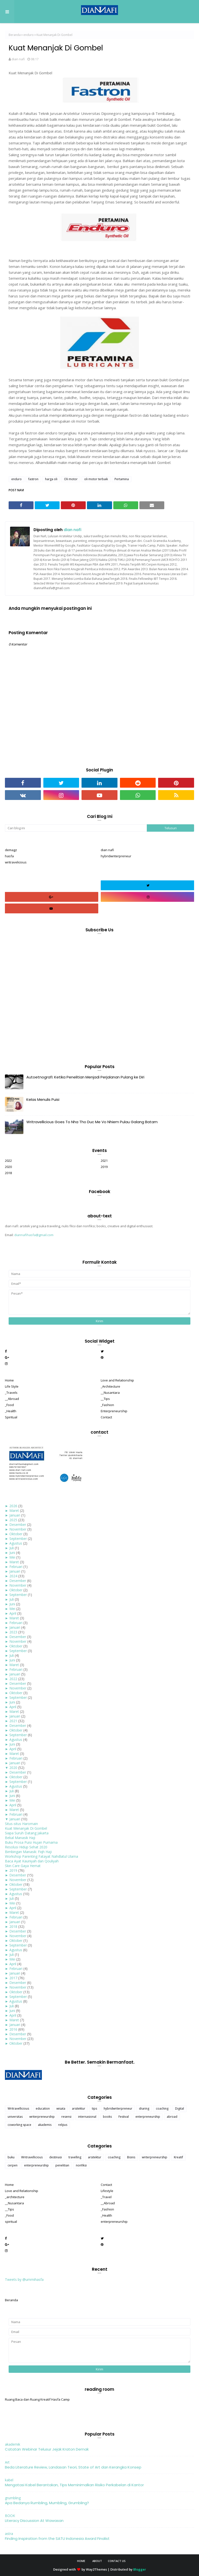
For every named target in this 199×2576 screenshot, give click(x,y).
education (43, 2108)
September (18, 1538)
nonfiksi (81, 2165)
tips (94, 2108)
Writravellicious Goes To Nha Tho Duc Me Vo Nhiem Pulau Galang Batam (92, 1121)
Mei (12, 1557)
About (97, 2561)
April (12, 1613)
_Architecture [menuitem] (110, 1386)
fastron (33, 479)
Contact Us (117, 2561)
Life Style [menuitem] (11, 1386)
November (17, 1529)
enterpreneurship (147, 2117)
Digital (179, 2108)
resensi (66, 2117)
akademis (44, 2125)
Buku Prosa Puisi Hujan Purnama (31, 1842)
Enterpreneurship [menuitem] (114, 1411)
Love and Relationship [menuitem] (117, 1380)
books (107, 2117)
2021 (104, 1160)
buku (11, 2157)
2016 (13, 2029)
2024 (13, 1576)
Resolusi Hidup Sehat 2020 (26, 1847)
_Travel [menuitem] (106, 2197)
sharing (144, 2108)
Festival (123, 2117)
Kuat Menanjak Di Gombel (26, 1828)
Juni (12, 1552)
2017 (13, 1978)
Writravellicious (18, 2108)
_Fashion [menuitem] (107, 1405)
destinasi (55, 2157)
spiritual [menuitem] (11, 2221)
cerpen (12, 2165)
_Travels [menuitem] (11, 1392)
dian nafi (18, 59)
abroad (172, 2117)
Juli (11, 1548)
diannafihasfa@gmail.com (33, 1235)
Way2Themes (96, 2569)
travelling (74, 2157)
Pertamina (122, 479)
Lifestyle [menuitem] (107, 2191)
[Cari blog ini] (76, 828)
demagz (11, 850)
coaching (162, 2108)
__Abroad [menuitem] (12, 1398)
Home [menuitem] (9, 1380)
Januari (14, 1515)
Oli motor (71, 479)
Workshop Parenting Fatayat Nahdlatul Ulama (41, 1856)
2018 (8, 1173)
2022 (8, 1160)
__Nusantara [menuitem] (110, 1392)
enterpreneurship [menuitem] (114, 2221)
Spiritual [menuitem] (11, 1417)
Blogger (139, 2569)
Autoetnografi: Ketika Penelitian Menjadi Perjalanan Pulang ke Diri (85, 1077)
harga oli (51, 479)
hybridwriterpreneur (116, 856)
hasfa (9, 856)
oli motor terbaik (96, 479)
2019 (104, 1167)
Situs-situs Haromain (21, 1823)
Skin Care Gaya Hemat (23, 1865)
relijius (62, 2125)
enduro (28, 35)
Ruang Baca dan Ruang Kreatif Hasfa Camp (37, 2399)
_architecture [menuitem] (14, 2197)
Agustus (15, 1543)
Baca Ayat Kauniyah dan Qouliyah (32, 1861)
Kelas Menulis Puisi (42, 1099)
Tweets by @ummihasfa (24, 2279)
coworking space (19, 2125)
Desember (17, 1524)
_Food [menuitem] (9, 1405)
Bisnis (131, 2157)
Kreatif (178, 2157)
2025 (13, 1520)
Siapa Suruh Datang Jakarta (27, 1833)
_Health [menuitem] (10, 1411)
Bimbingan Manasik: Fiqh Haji (28, 1851)
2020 (8, 1167)
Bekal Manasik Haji (20, 1837)
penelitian (62, 2165)
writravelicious (16, 862)
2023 (13, 1632)
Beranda (15, 35)
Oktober (15, 1534)
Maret (14, 1510)
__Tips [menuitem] (105, 1398)
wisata (60, 2108)
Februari (15, 1566)
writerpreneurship (42, 2117)
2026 (13, 1505)
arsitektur (78, 2108)
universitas (15, 2117)
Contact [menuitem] (106, 1417)
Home (81, 2561)
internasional (87, 2117)
